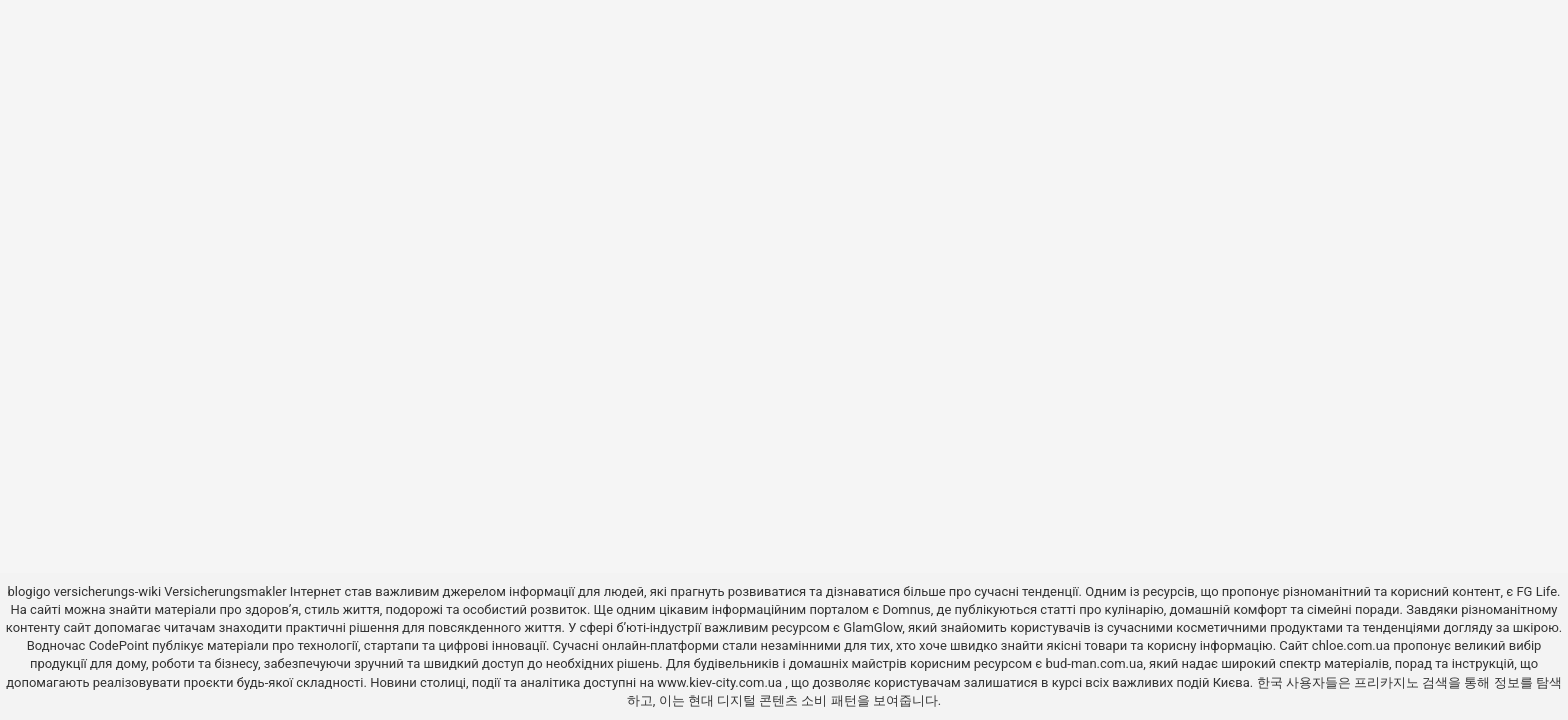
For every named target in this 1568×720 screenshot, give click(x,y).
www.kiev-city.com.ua (721, 682)
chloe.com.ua (1351, 645)
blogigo (28, 591)
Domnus (906, 609)
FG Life (1536, 591)
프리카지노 (1386, 682)
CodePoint (119, 645)
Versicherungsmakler (225, 591)
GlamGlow (872, 627)
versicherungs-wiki (107, 591)
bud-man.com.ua (1095, 663)
